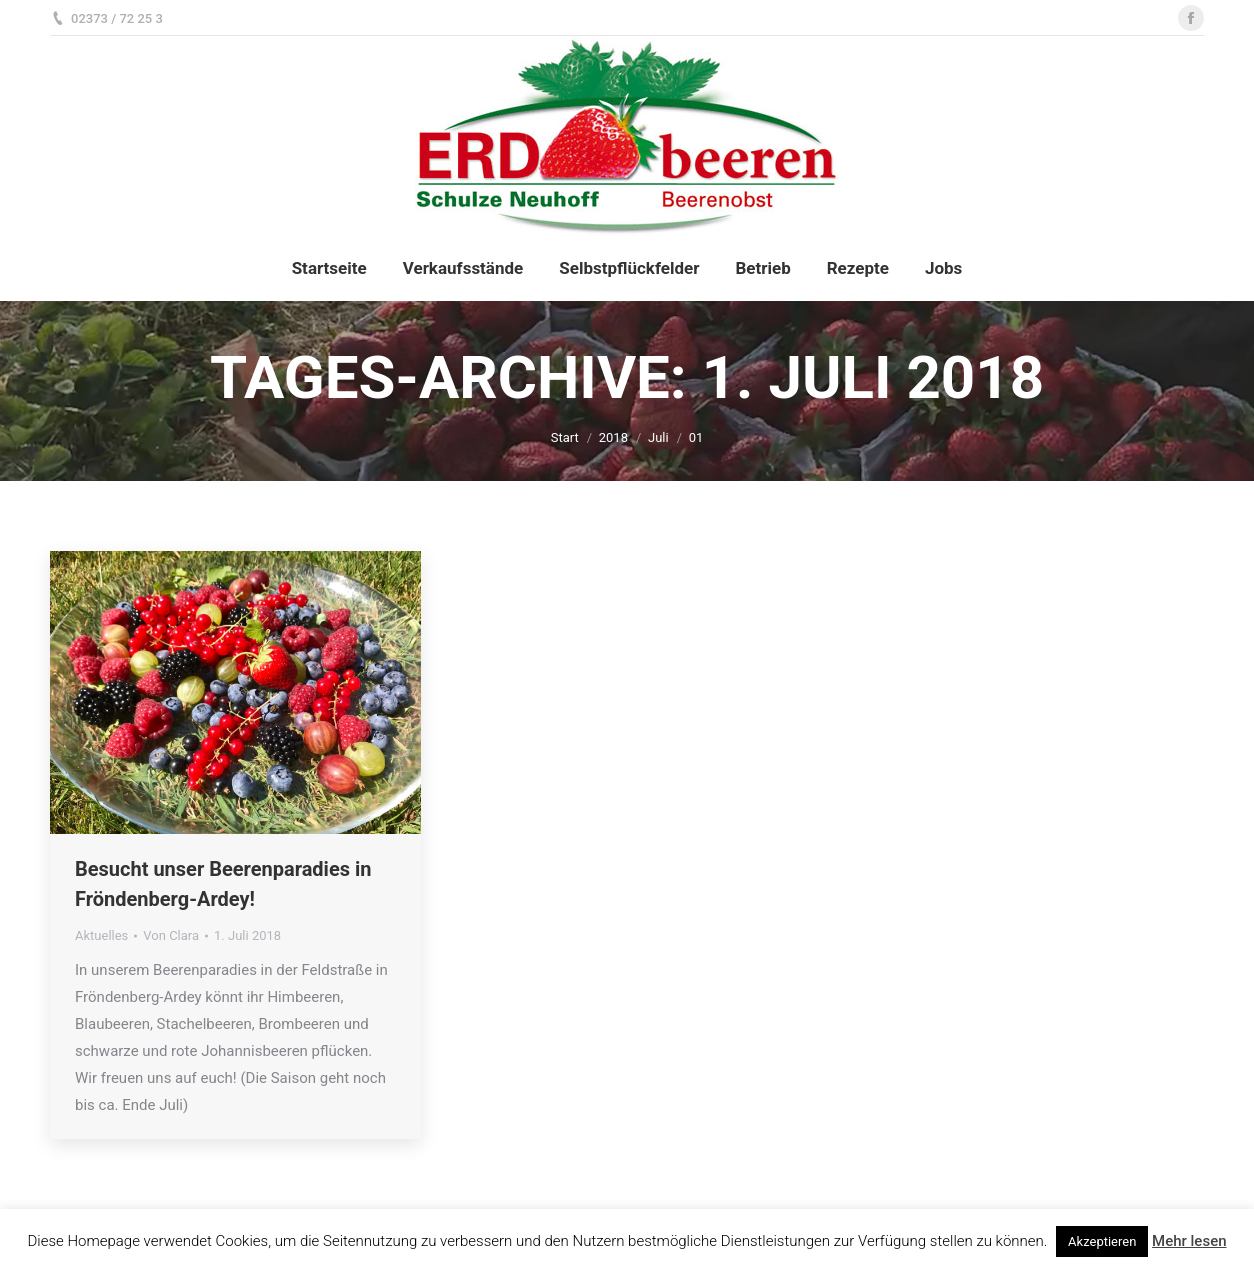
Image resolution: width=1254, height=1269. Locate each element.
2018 (613, 437)
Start (565, 437)
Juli (658, 437)
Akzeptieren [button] (1102, 1241)
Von (171, 935)
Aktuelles (101, 935)
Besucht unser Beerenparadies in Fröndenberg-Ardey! (223, 884)
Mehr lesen (1189, 1241)
